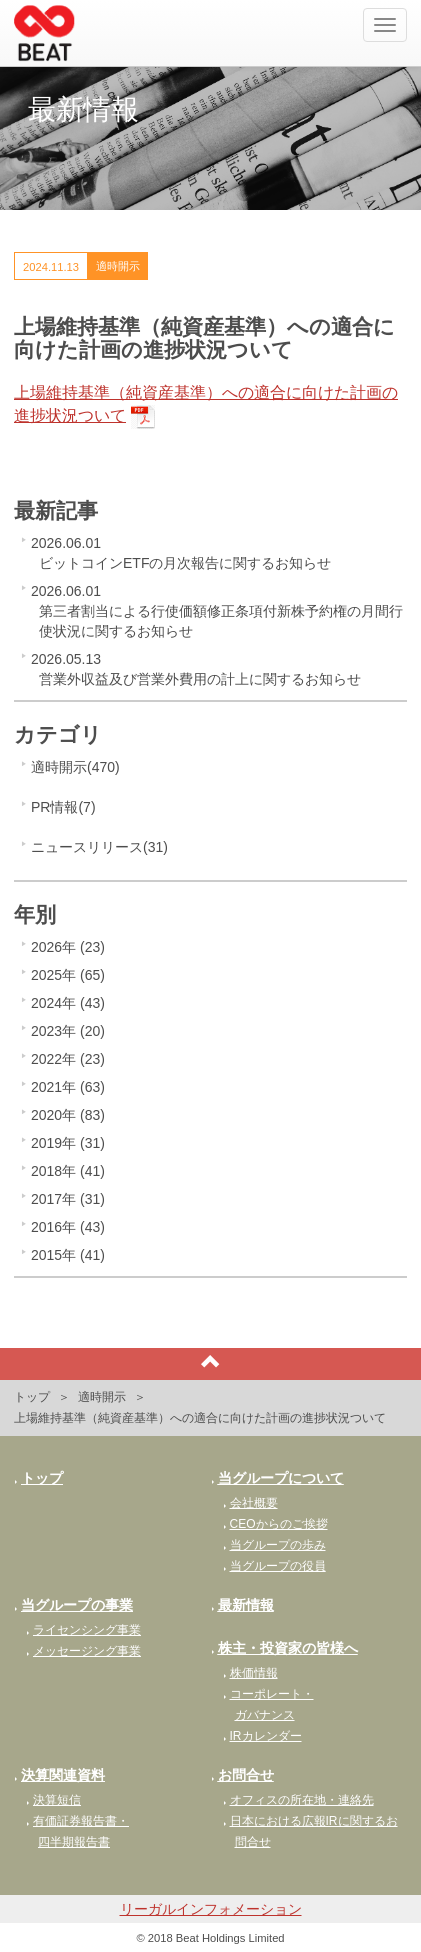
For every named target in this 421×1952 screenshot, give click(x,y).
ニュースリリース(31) (99, 847)
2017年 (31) (68, 1199)
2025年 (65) (68, 975)
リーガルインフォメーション (211, 1909)
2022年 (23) (68, 1059)
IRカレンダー (262, 1736)
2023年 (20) (68, 1031)
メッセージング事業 (83, 1651)
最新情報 (242, 1605)
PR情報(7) (63, 807)
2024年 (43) (68, 1003)
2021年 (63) (68, 1087)
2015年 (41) (68, 1255)
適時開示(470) (75, 767)
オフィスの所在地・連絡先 (298, 1800)
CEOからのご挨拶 (275, 1524)
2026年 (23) (68, 947)
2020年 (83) (68, 1115)
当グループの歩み (274, 1545)
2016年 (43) (68, 1227)
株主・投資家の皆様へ (284, 1648)
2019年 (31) (68, 1143)
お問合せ (242, 1775)
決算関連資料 (59, 1775)
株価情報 (250, 1673)
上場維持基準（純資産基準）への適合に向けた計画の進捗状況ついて (206, 404)
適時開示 (102, 1397)
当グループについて (277, 1478)
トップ (32, 1397)
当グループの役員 (274, 1566)
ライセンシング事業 (83, 1630)
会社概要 (250, 1503)
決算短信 (53, 1800)
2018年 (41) (68, 1171)
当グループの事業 (73, 1605)
